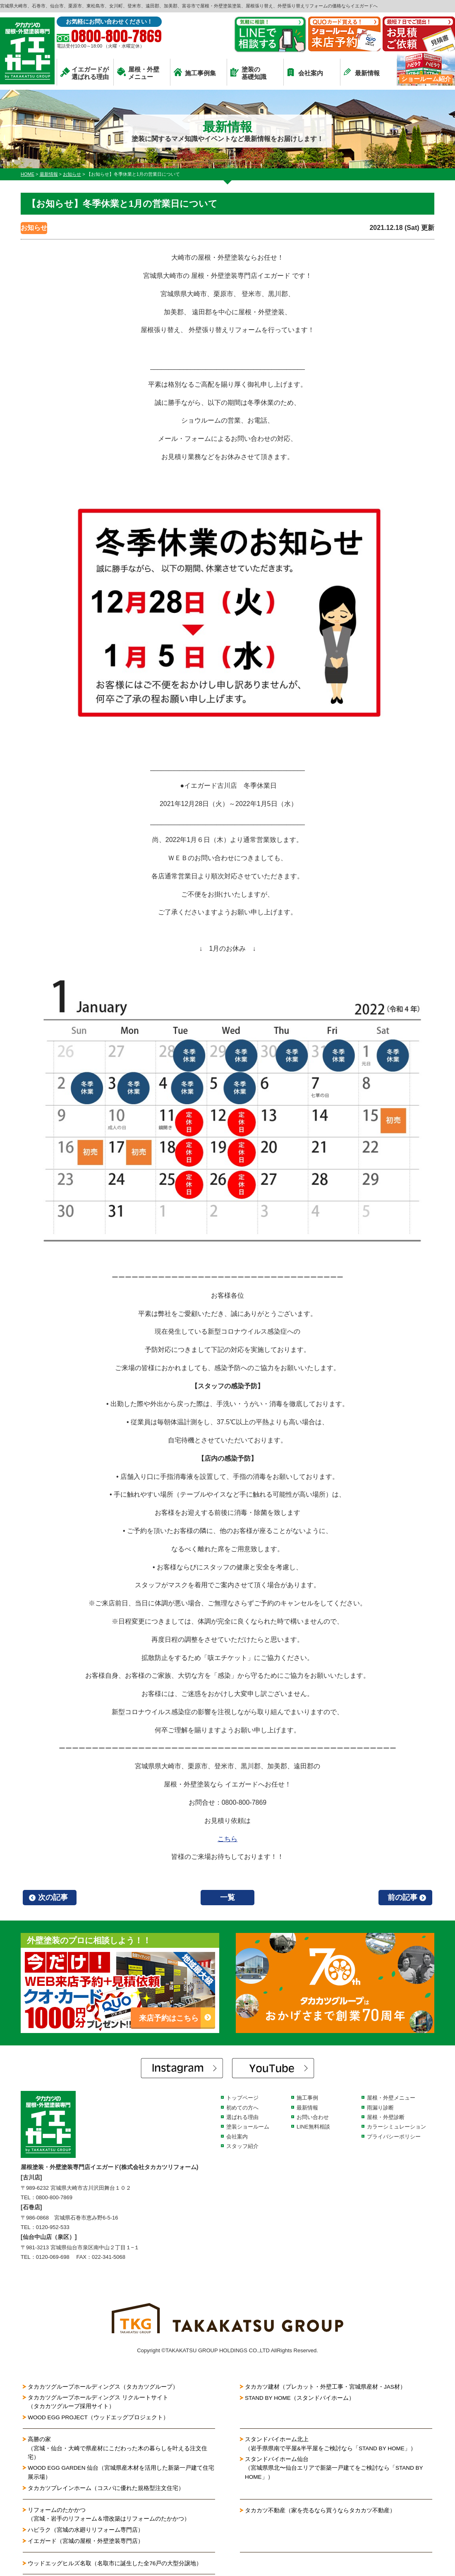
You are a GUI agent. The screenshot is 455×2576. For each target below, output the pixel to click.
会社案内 (305, 72)
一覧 (227, 1897)
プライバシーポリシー (394, 2137)
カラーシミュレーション (396, 2127)
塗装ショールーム (247, 2127)
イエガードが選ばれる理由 (84, 73)
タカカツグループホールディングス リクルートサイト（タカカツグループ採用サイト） (98, 2402)
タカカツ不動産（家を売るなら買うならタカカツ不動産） (320, 2512)
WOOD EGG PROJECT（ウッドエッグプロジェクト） (99, 2417)
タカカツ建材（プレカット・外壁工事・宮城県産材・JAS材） (325, 2386)
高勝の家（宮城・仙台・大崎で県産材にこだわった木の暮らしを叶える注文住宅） (118, 2449)
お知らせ (34, 227)
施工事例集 (195, 72)
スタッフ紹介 (242, 2146)
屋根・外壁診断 (386, 2117)
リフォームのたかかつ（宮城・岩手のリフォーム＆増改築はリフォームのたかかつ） (109, 2516)
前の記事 (402, 1897)
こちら (227, 1838)
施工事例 (307, 2098)
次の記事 (53, 1897)
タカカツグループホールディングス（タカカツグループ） (103, 2386)
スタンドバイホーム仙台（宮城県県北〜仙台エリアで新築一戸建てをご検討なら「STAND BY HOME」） (334, 2469)
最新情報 (362, 72)
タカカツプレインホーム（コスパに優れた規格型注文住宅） (106, 2489)
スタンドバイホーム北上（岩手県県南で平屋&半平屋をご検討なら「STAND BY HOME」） (331, 2444)
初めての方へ (242, 2108)
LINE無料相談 (313, 2127)
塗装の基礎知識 (248, 73)
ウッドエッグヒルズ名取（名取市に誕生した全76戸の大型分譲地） (118, 2565)
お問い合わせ (313, 2117)
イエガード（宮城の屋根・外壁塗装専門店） (86, 2543)
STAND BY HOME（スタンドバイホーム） (300, 2397)
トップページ (242, 2098)
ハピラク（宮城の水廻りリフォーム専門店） (86, 2532)
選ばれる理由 (242, 2117)
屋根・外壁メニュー (138, 73)
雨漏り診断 (380, 2108)
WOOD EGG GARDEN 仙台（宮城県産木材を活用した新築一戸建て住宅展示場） (119, 2474)
